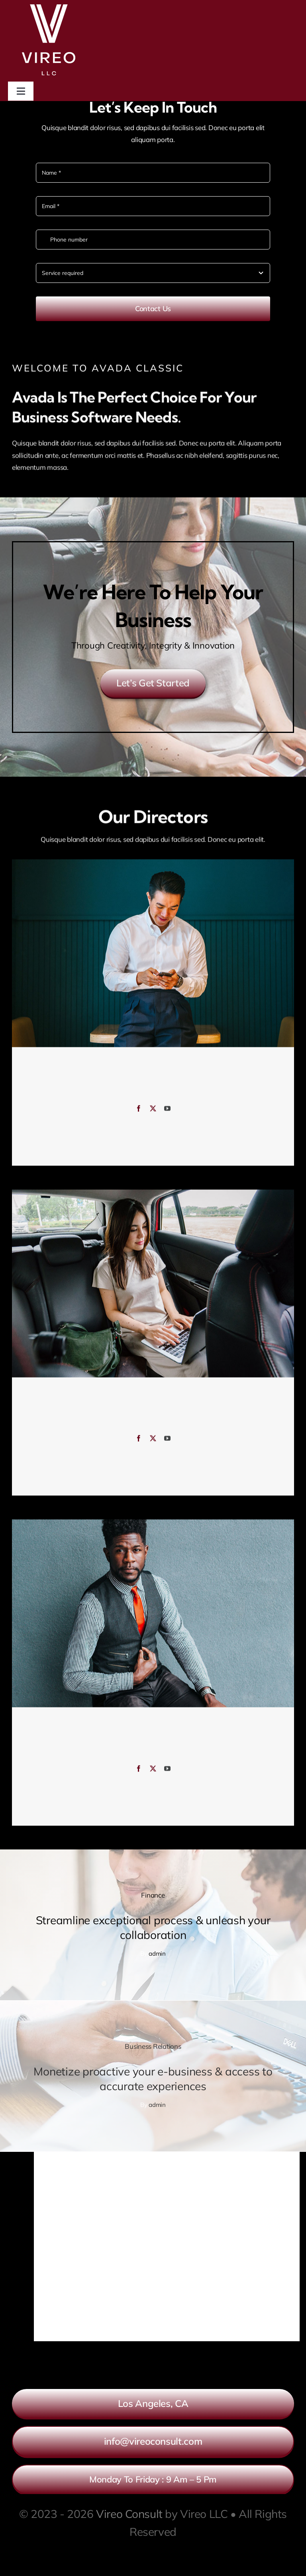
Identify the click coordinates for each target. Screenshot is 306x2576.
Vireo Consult (129, 2514)
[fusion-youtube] (167, 1112)
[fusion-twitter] (153, 1112)
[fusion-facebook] (138, 1112)
